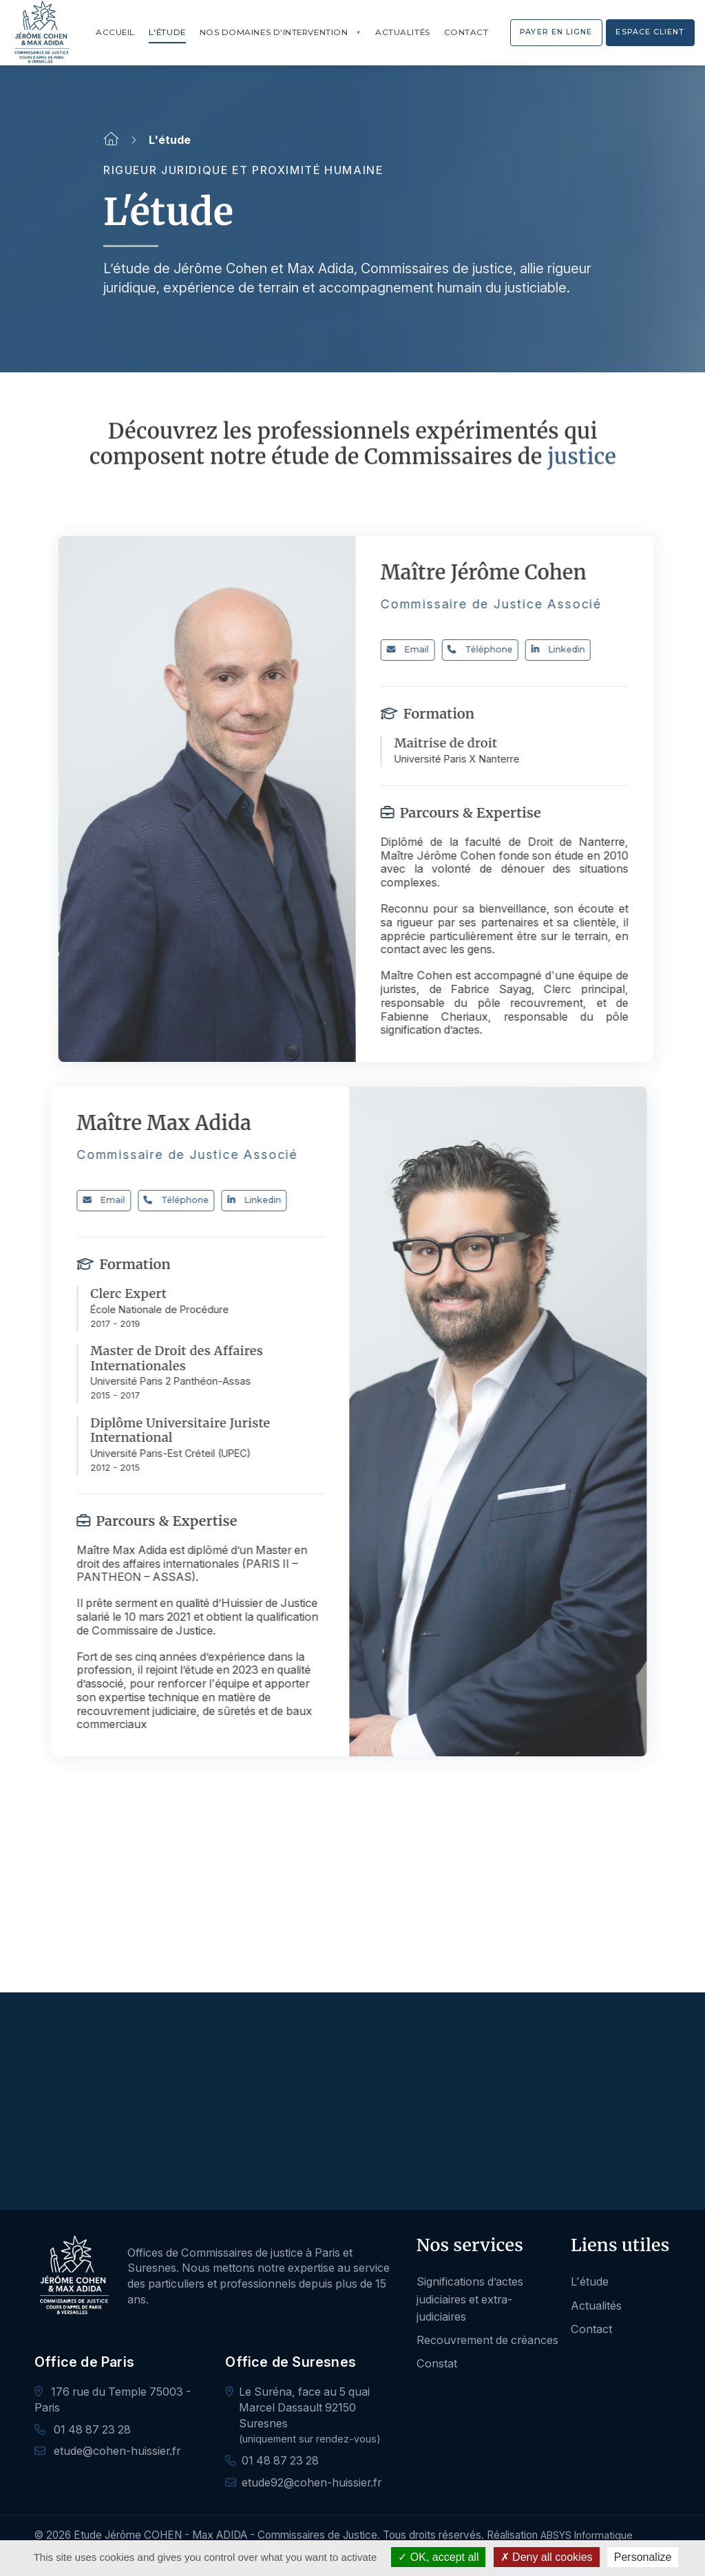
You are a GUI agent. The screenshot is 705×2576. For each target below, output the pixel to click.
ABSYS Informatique (586, 2535)
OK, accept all (438, 2557)
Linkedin (573, 649)
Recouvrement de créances (487, 2340)
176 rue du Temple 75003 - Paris (112, 2399)
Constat (437, 2363)
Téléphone (494, 649)
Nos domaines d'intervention (274, 32)
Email (422, 649)
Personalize (643, 2557)
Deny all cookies (547, 2557)
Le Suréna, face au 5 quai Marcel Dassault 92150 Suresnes (304, 2407)
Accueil (115, 32)
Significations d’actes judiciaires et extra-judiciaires (470, 2299)
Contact (466, 32)
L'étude (167, 32)
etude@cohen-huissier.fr (107, 2451)
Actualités (402, 32)
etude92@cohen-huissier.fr (311, 2482)
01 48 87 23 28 (82, 2429)
